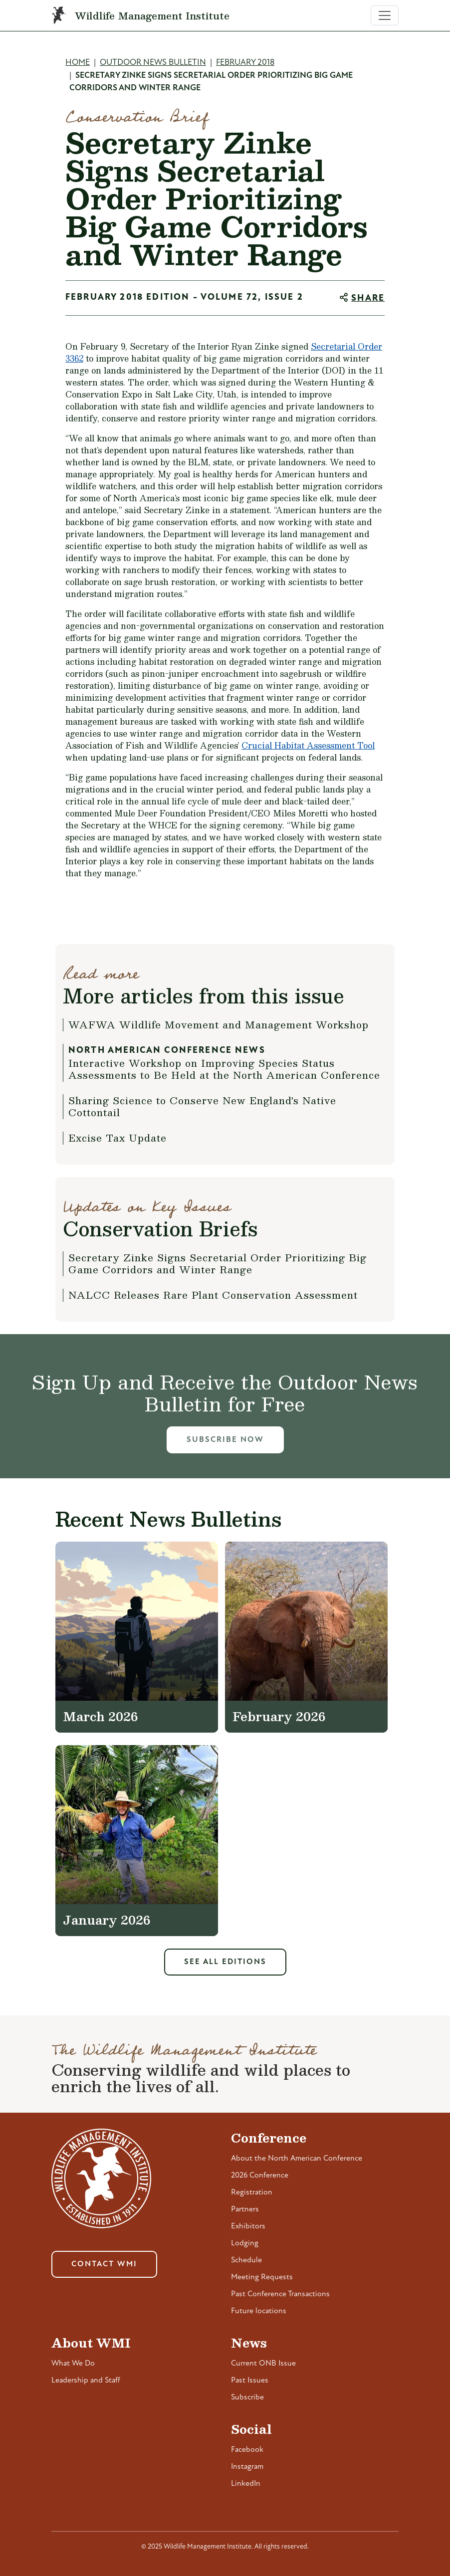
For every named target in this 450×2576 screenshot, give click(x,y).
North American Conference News (166, 1050)
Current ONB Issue (263, 2364)
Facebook (247, 2450)
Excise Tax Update (117, 1138)
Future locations (258, 2311)
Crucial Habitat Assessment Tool (308, 745)
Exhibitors (248, 2226)
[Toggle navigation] (385, 15)
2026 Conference (259, 2176)
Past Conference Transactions (280, 2294)
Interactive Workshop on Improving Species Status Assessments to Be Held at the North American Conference (224, 1069)
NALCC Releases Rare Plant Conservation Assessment (213, 1295)
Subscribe (247, 2397)
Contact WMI (104, 2264)
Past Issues (249, 2380)
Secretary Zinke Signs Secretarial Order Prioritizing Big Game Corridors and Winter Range (217, 1263)
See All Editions (225, 1962)
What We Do (73, 2364)
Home (77, 62)
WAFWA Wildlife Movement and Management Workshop (218, 1024)
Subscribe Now (225, 1440)
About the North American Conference (296, 2159)
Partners (245, 2209)
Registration (251, 2192)
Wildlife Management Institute (152, 15)
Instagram (247, 2467)
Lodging (244, 2243)
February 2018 (245, 62)
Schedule (246, 2260)
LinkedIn (245, 2484)
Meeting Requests (262, 2277)
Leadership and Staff (85, 2380)
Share (368, 298)
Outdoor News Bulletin (153, 62)
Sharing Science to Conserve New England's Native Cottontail (202, 1106)
